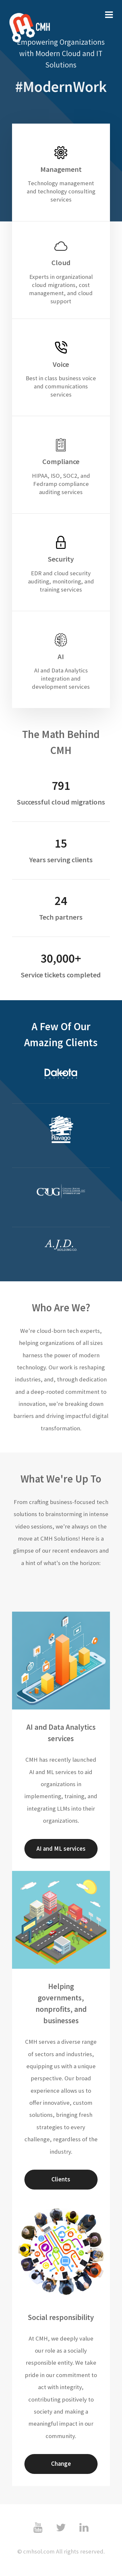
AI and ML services (61, 1848)
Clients (60, 2179)
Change (61, 2463)
